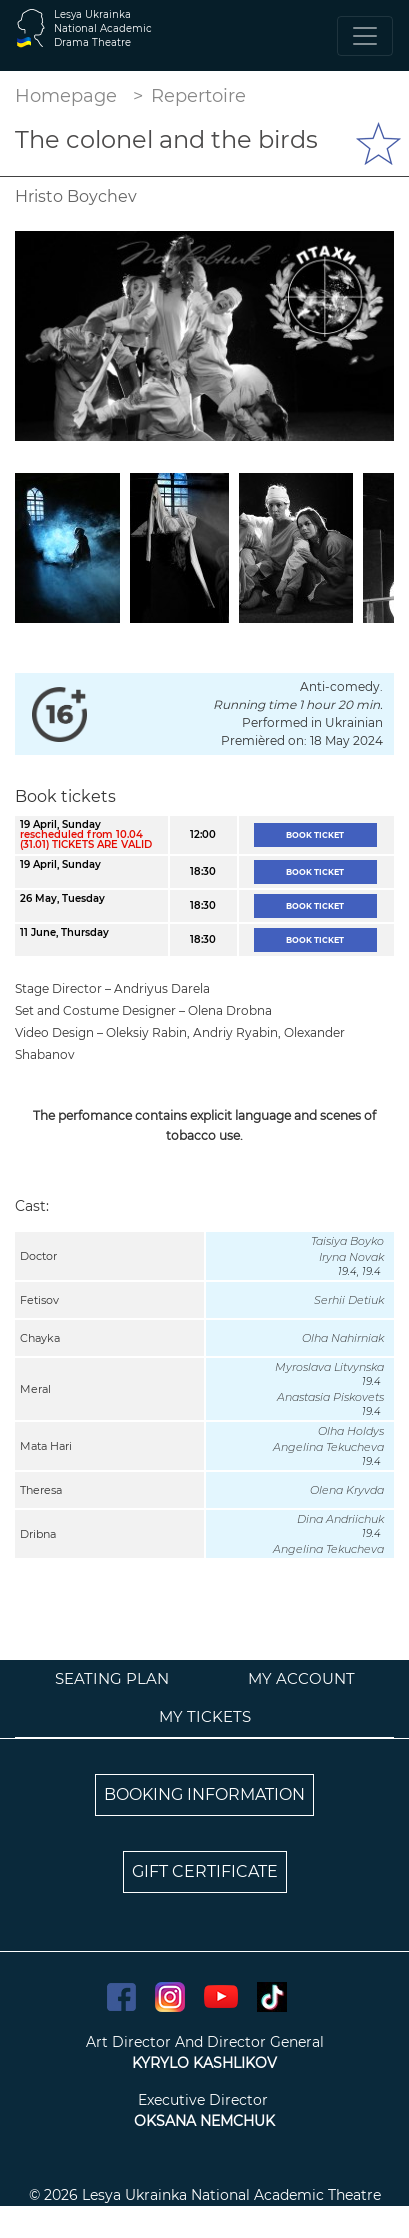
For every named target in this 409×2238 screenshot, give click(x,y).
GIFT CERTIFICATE (205, 1871)
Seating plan (112, 1678)
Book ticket (315, 835)
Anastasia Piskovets (330, 1397)
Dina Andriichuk (340, 1519)
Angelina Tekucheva (328, 1447)
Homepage (66, 96)
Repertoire (198, 96)
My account (301, 1678)
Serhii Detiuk (349, 1300)
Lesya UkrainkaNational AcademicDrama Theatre (103, 28)
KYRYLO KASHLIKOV (204, 2063)
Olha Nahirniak (343, 1338)
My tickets (205, 1716)
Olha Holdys (351, 1431)
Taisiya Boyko (347, 1241)
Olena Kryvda (347, 1490)
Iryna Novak (351, 1257)
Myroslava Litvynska (329, 1367)
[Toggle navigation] (365, 36)
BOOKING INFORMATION (204, 1794)
